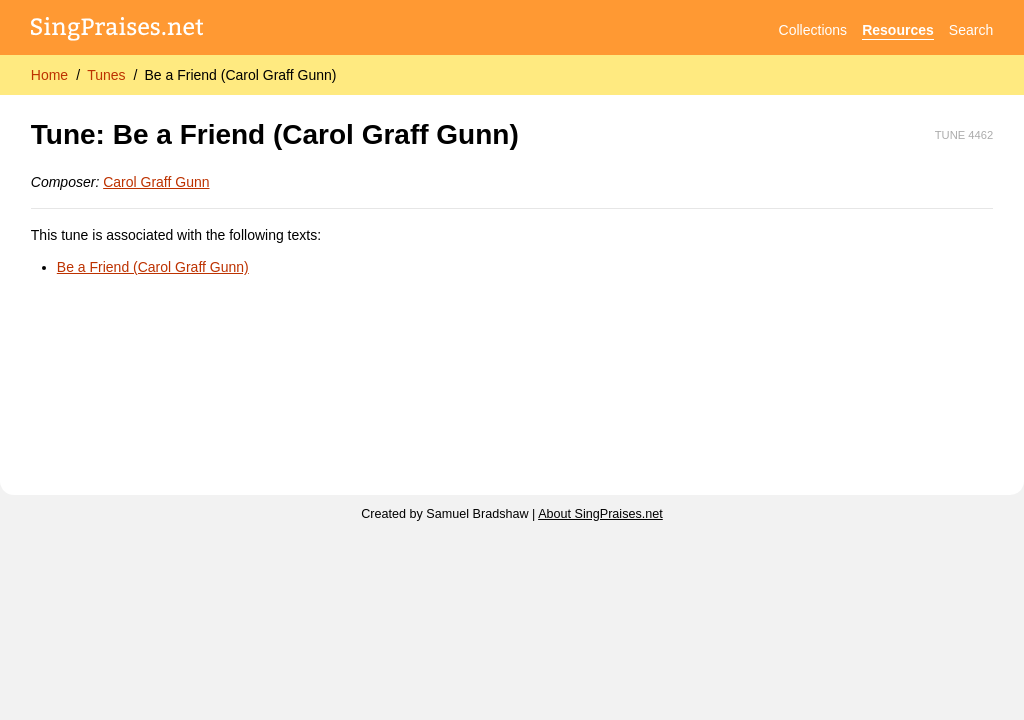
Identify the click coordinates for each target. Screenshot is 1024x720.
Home (49, 75)
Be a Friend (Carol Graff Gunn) (240, 75)
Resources (898, 30)
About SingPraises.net (600, 514)
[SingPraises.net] (117, 30)
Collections (813, 30)
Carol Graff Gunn (156, 182)
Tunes (106, 75)
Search (971, 30)
